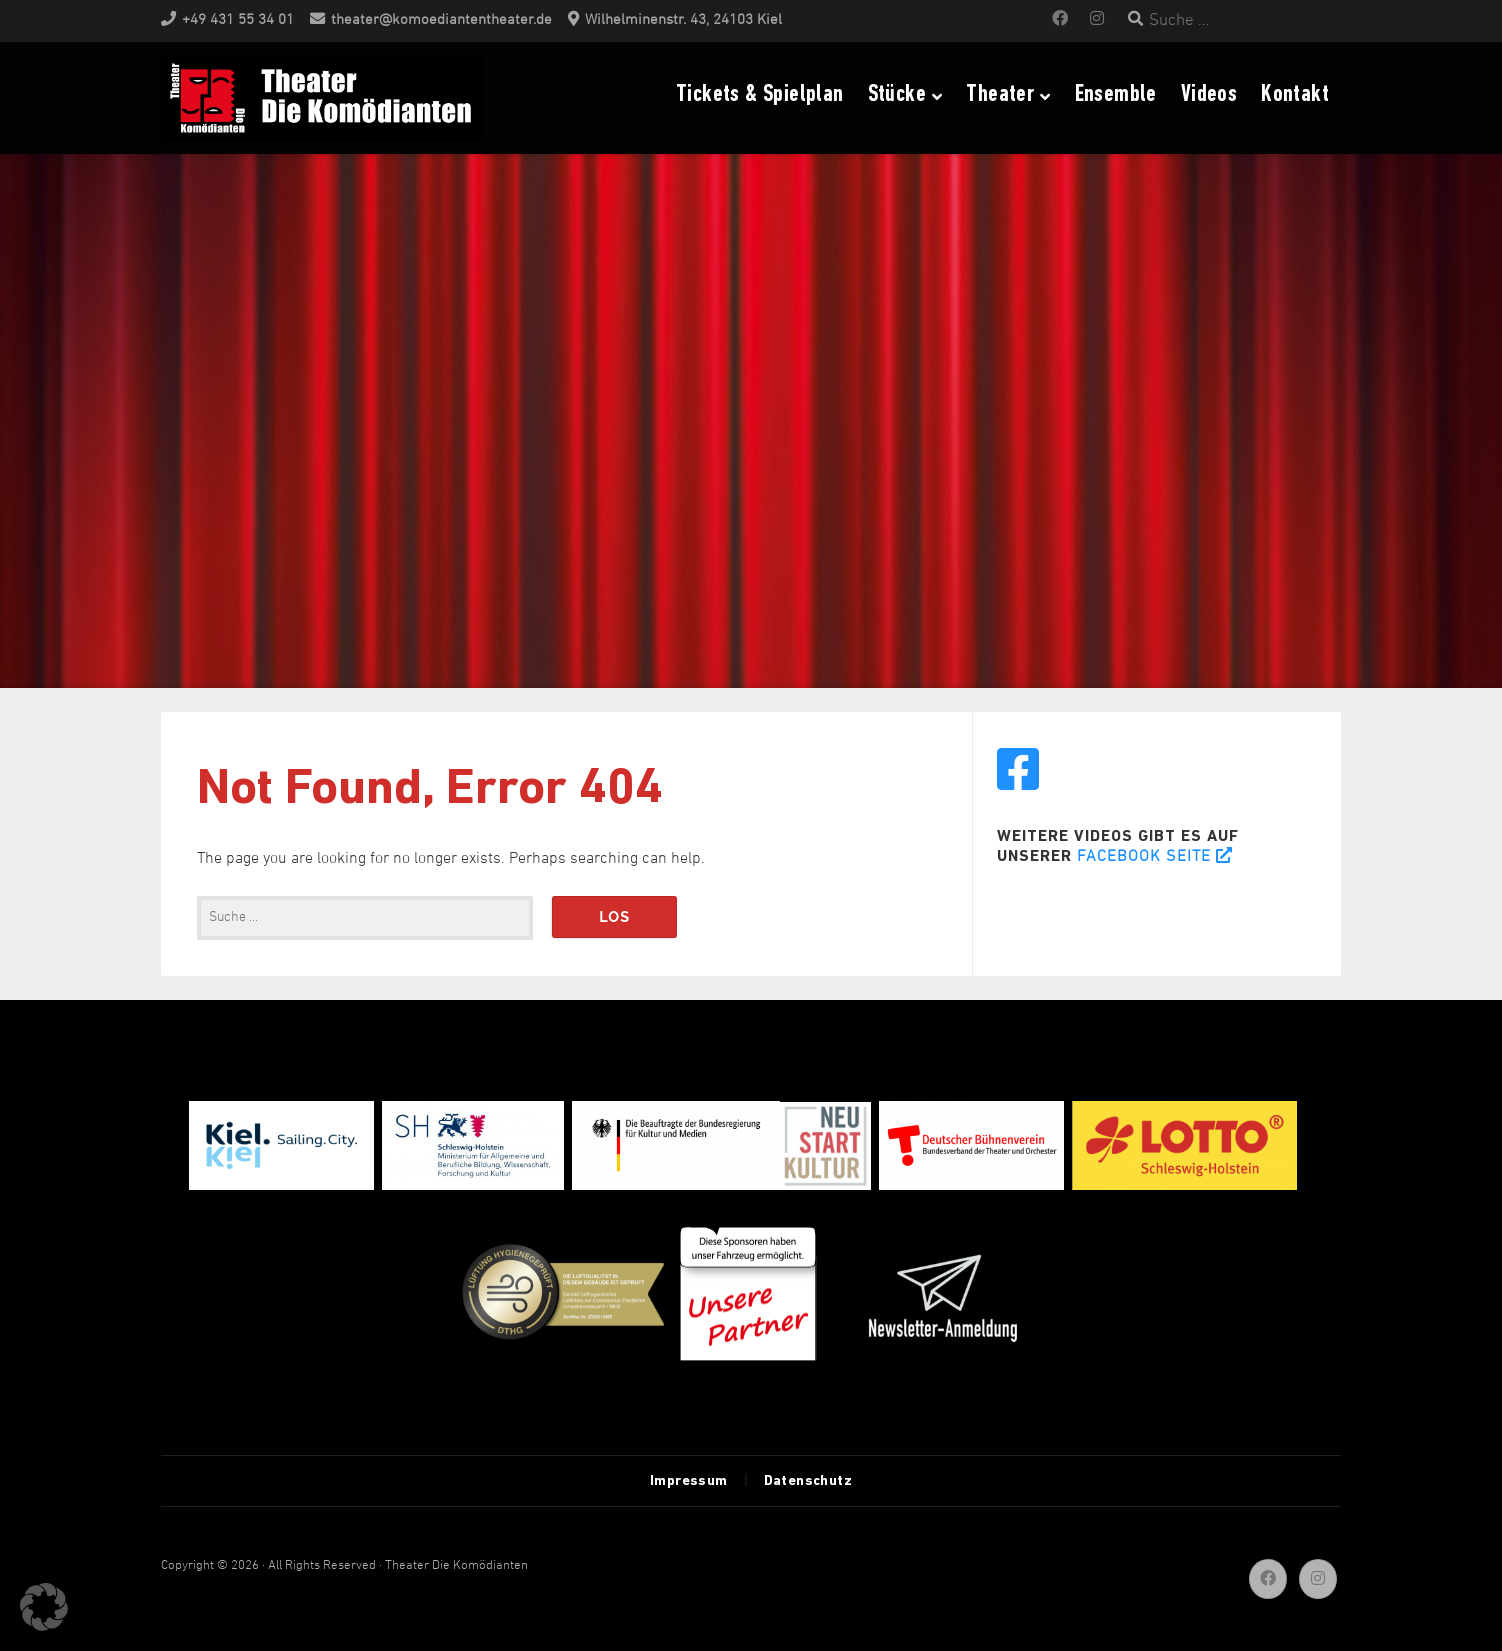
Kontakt (1295, 95)
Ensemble (1116, 95)
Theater (1000, 95)
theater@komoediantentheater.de (441, 20)
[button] (44, 1607)
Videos (1209, 95)
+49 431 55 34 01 (238, 20)
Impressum (689, 1481)
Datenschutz (808, 1481)
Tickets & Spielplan (760, 95)
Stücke (897, 95)
